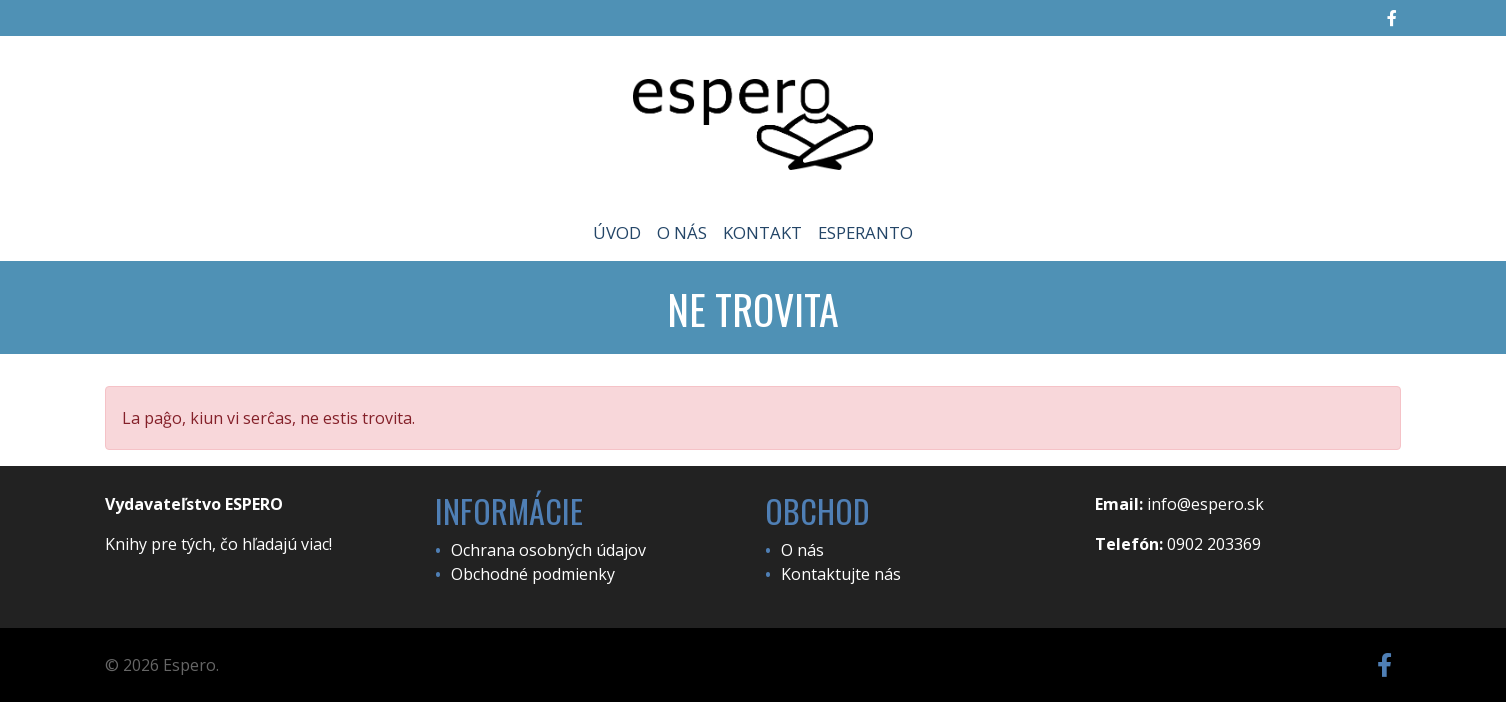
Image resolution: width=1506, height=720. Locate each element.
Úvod (617, 232)
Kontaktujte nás (841, 574)
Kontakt (762, 232)
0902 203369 (1214, 544)
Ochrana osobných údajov (548, 550)
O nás (682, 232)
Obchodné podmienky (533, 574)
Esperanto (865, 232)
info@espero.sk (1205, 504)
